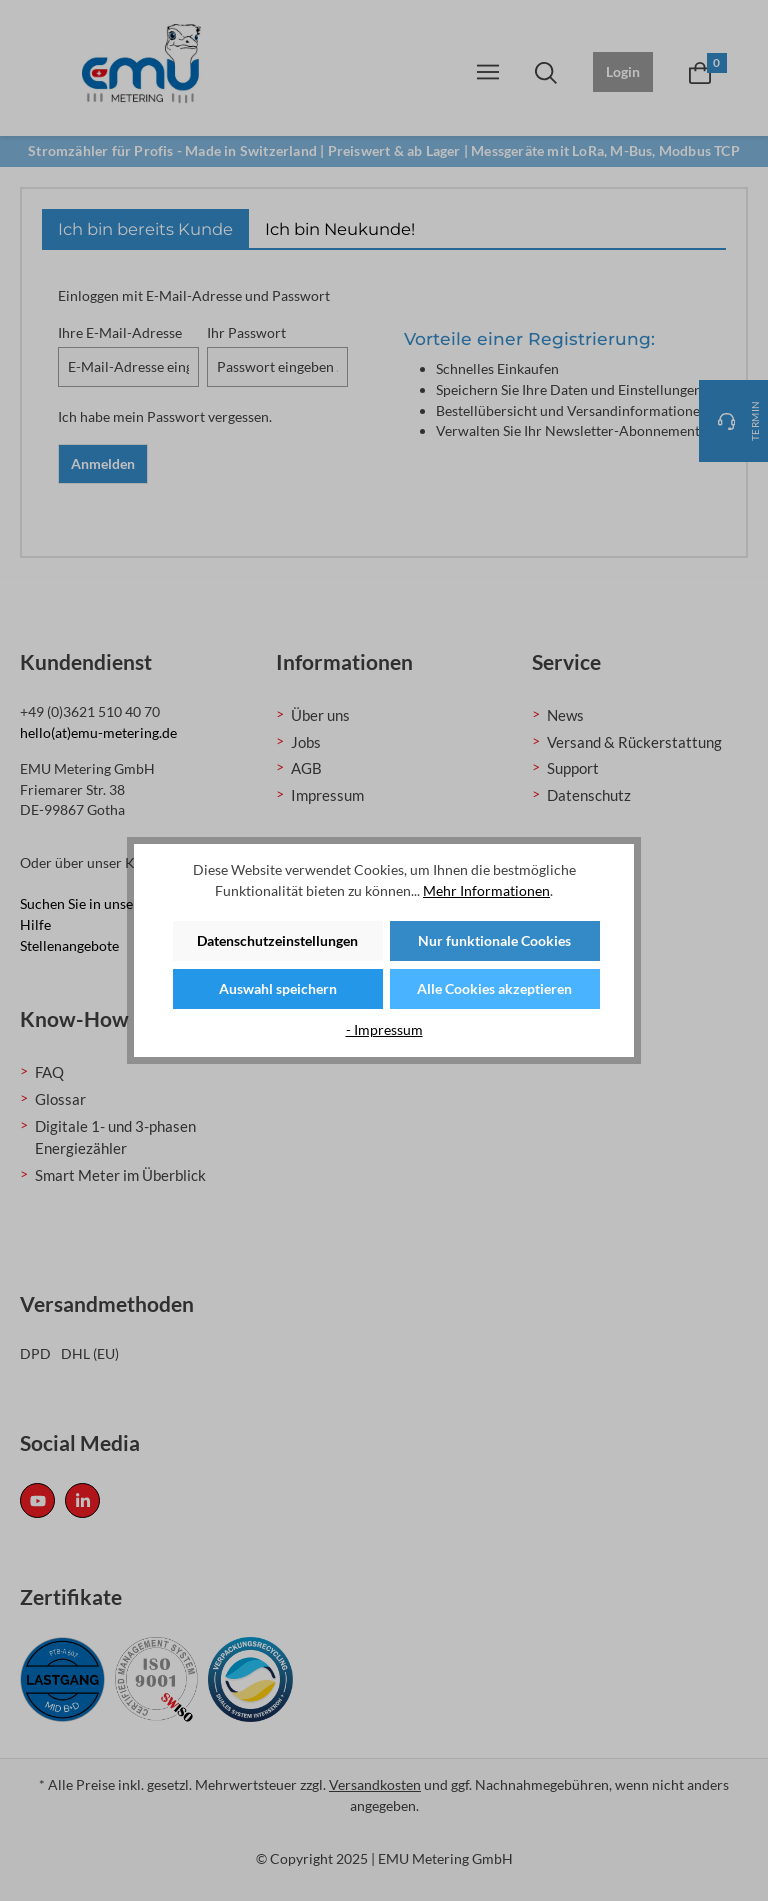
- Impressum (384, 1029)
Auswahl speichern (278, 988)
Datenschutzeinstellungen (277, 940)
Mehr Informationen (486, 890)
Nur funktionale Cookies (494, 940)
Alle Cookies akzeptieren (494, 988)
